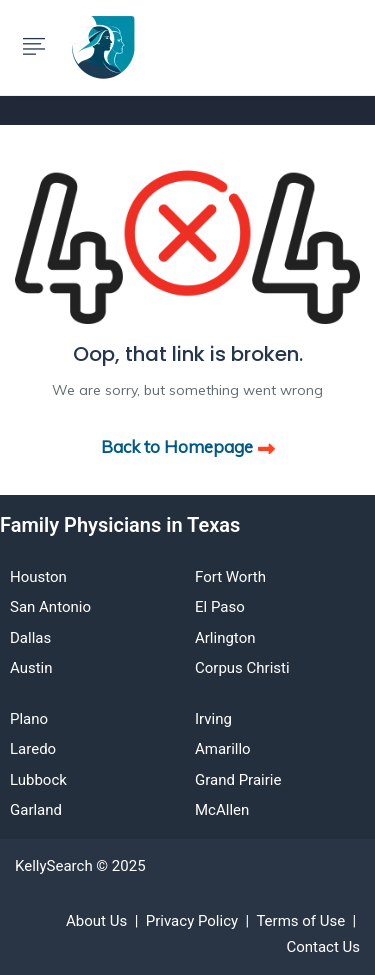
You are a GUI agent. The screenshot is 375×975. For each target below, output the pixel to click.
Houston (38, 577)
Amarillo (223, 749)
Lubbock (38, 780)
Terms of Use (300, 921)
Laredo (33, 749)
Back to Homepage (188, 446)
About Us (96, 921)
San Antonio (50, 607)
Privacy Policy (192, 921)
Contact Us (323, 947)
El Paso (220, 607)
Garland (36, 810)
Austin (31, 668)
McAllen (222, 810)
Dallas (30, 638)
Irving (213, 719)
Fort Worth (230, 577)
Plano (29, 719)
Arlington (225, 638)
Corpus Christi (242, 668)
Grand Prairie (238, 780)
